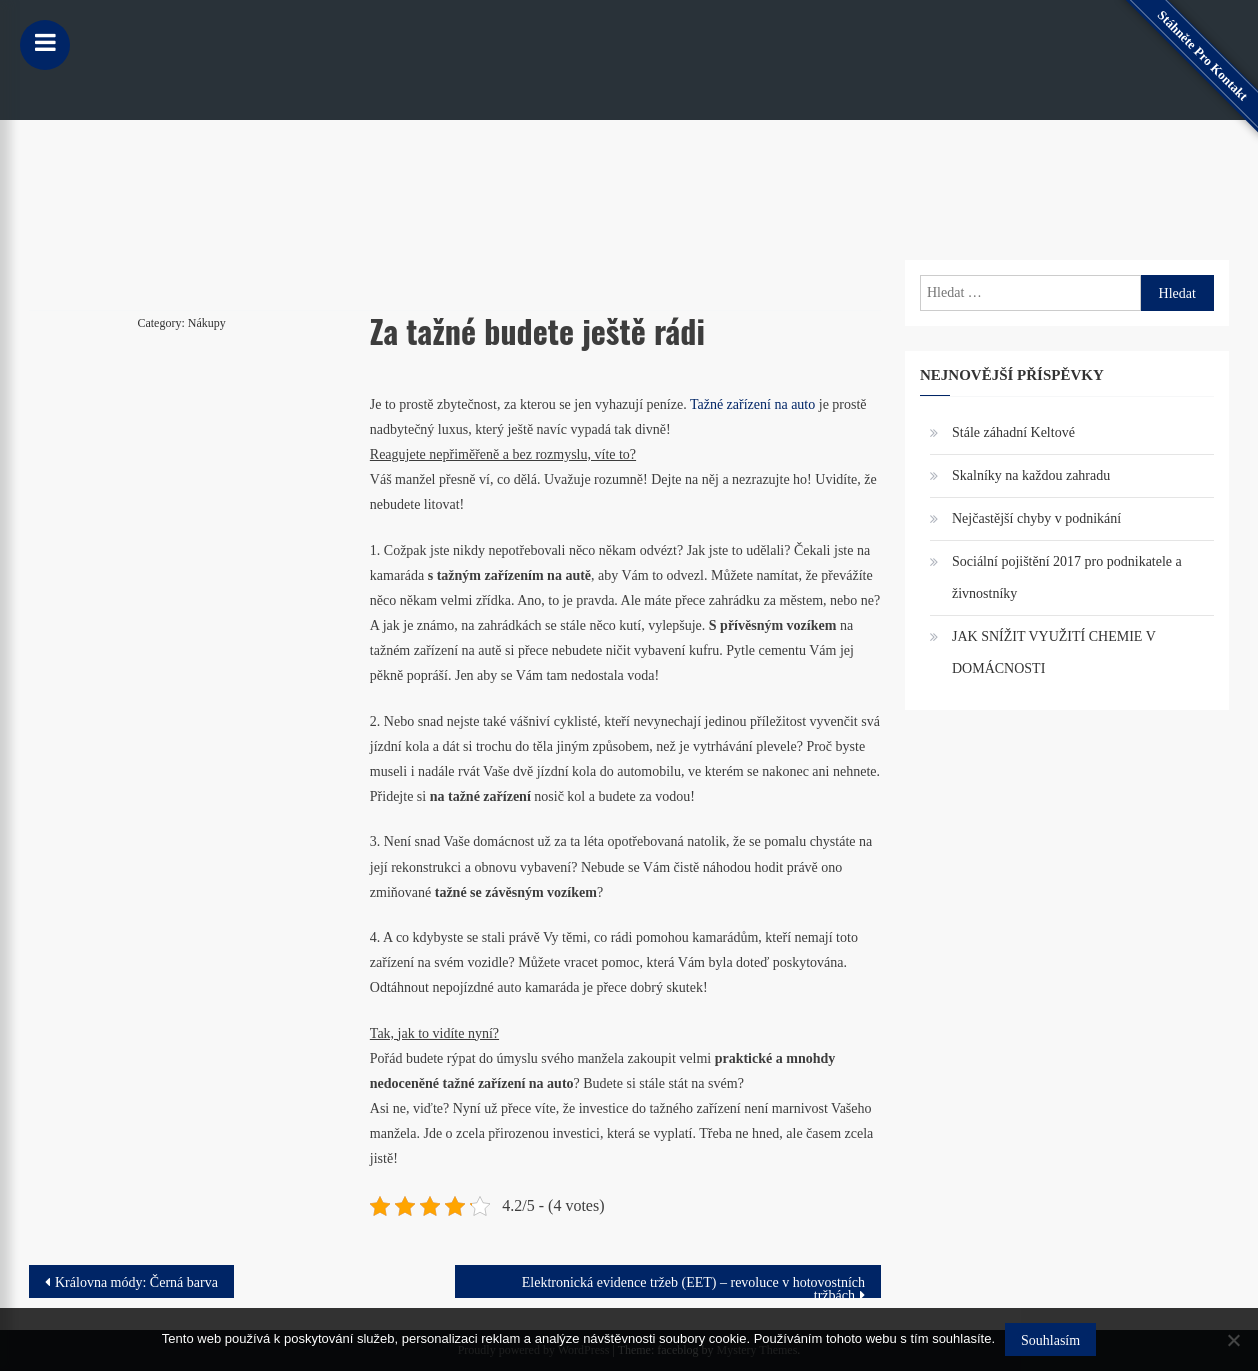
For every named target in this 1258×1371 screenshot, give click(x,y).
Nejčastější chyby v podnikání (1036, 518)
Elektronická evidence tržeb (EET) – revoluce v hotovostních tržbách (693, 1286)
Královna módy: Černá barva (136, 1282)
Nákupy (207, 323)
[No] (1233, 1340)
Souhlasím (1050, 1340)
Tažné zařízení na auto (752, 404)
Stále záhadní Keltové (1013, 432)
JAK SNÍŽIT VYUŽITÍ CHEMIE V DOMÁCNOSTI (1054, 652)
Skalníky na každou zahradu (1031, 475)
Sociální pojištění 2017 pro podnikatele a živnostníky (1067, 577)
